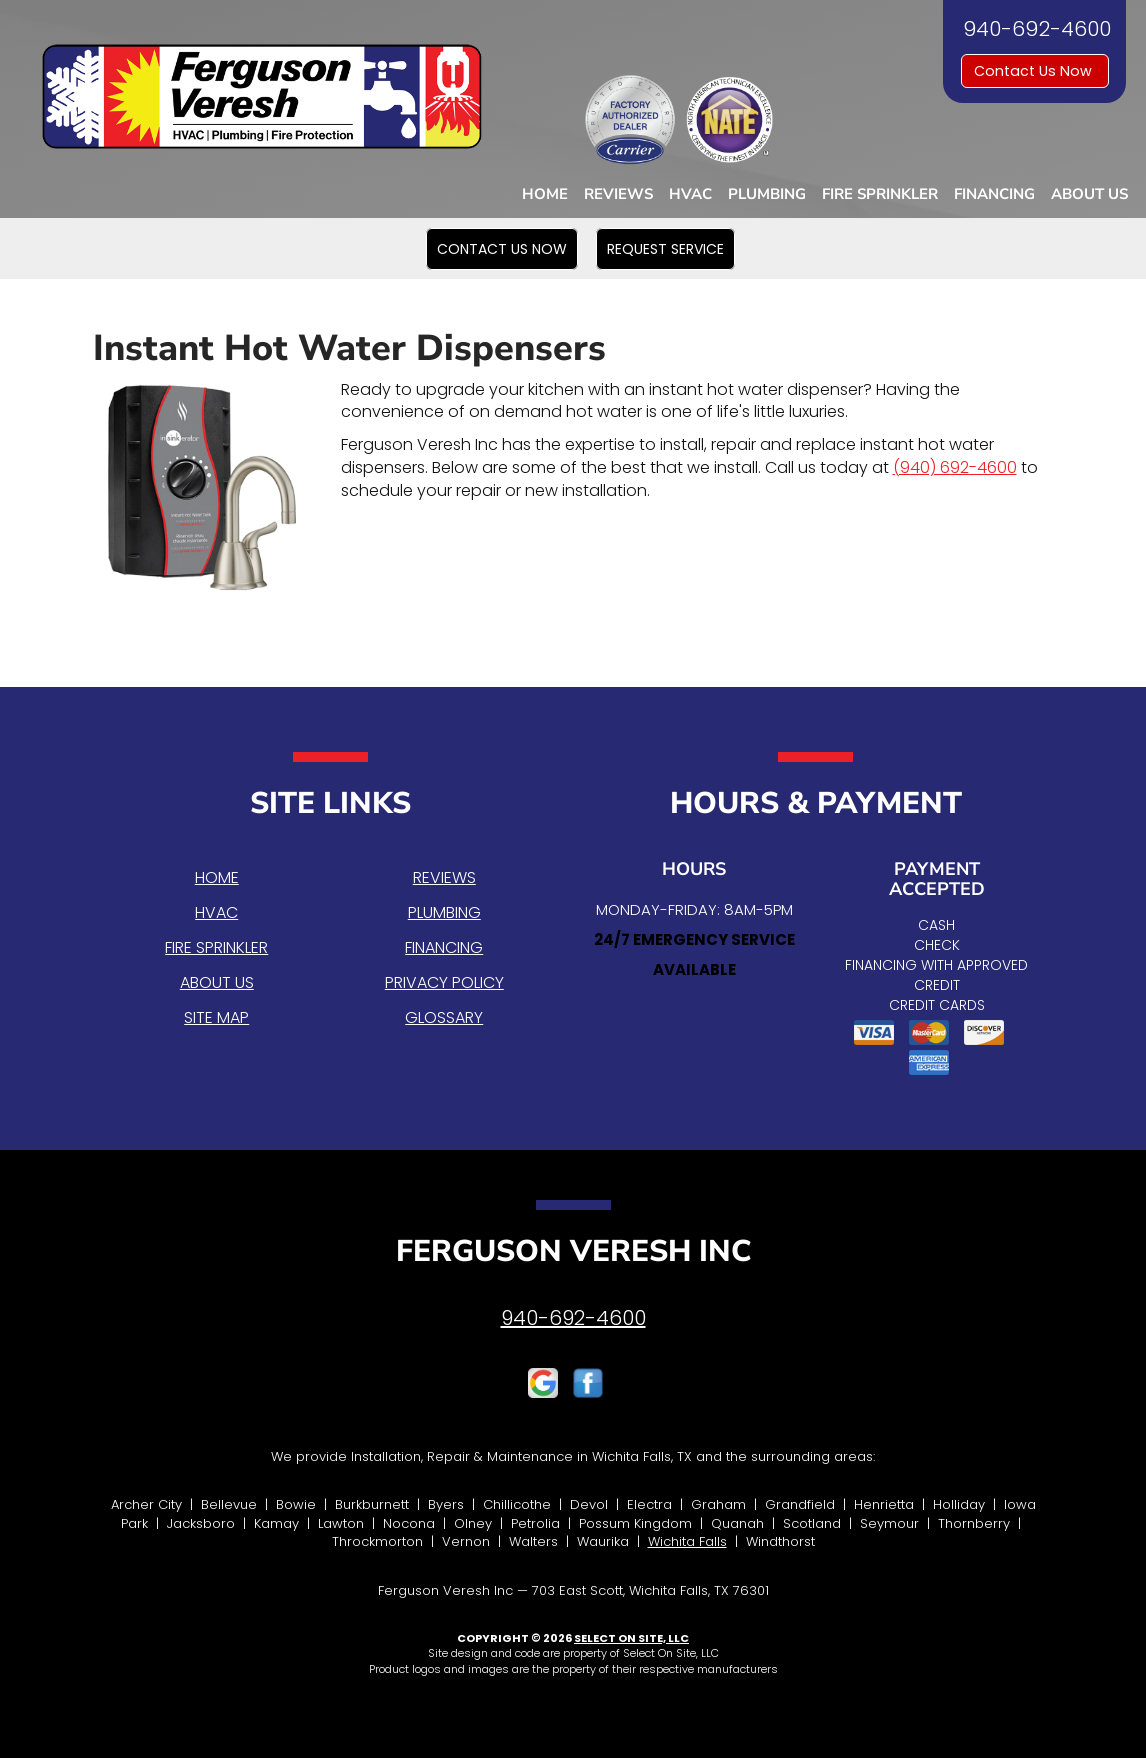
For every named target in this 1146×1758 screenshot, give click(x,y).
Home (545, 194)
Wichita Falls (687, 1541)
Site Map (216, 1017)
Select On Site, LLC (631, 1638)
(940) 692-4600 (955, 467)
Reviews (618, 194)
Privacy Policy (444, 982)
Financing (994, 194)
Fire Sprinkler (880, 194)
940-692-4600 (573, 1318)
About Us (1089, 194)
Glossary (444, 1017)
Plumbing (767, 194)
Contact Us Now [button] (1035, 71)
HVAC (690, 194)
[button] (502, 249)
